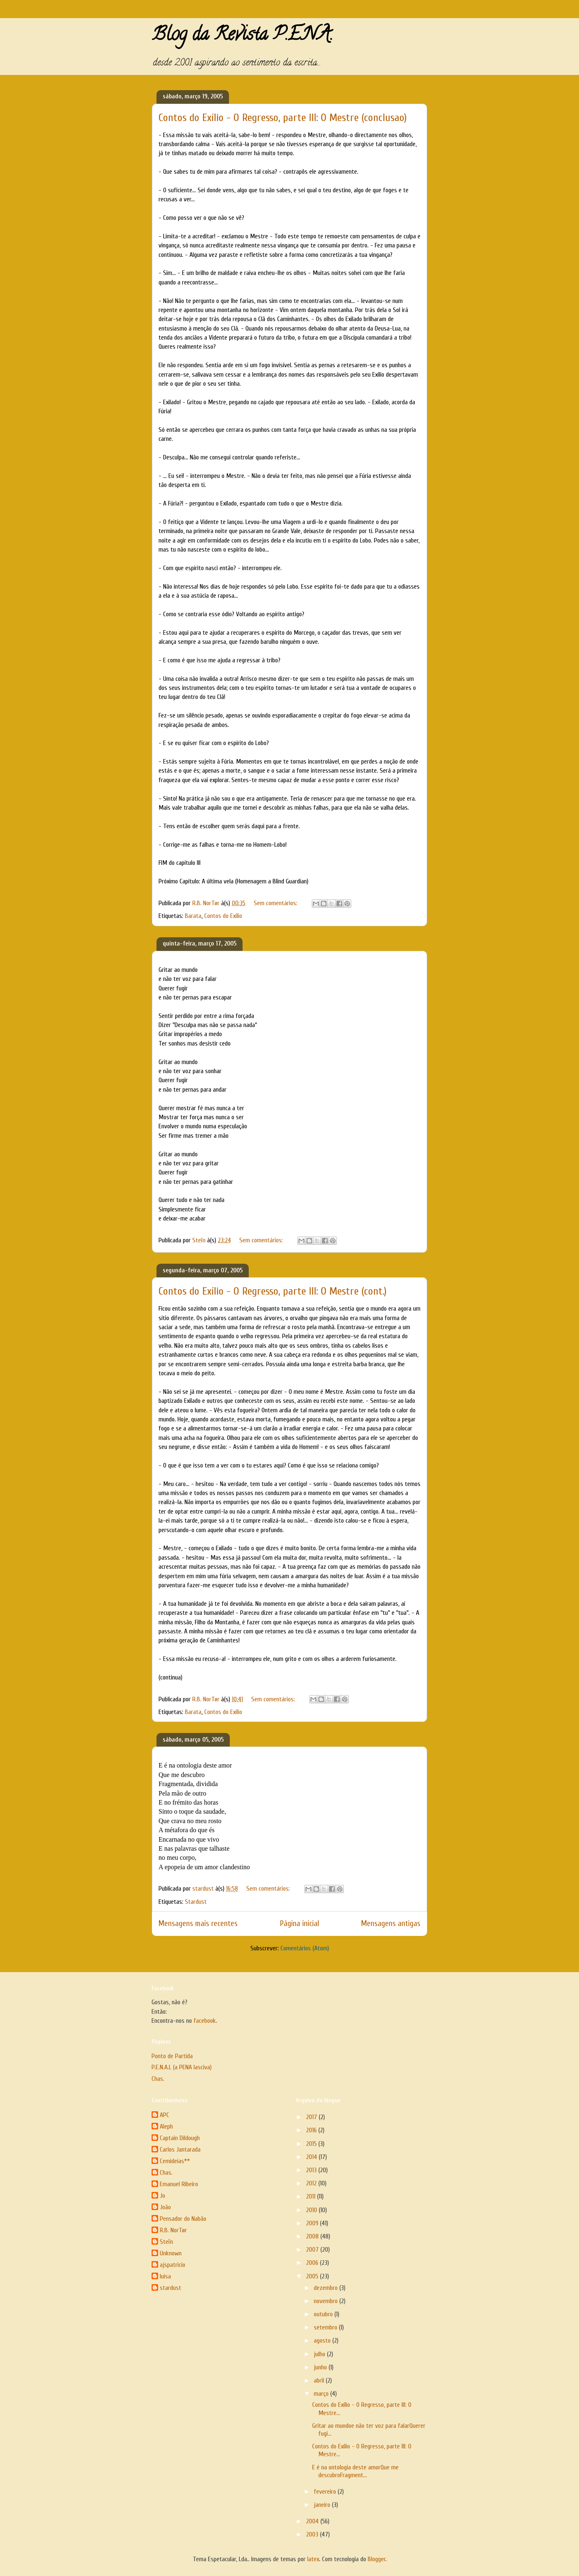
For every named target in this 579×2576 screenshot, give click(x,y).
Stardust (196, 1901)
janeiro (323, 2504)
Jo (162, 2195)
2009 (313, 2223)
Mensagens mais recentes (198, 1923)
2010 (312, 2210)
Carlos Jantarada (180, 2149)
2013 (312, 2170)
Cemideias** (175, 2161)
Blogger (376, 2559)
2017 (312, 2117)
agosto (323, 2340)
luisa (165, 2276)
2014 (312, 2157)
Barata (193, 916)
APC (164, 2115)
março (322, 2393)
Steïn (166, 2241)
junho (321, 2367)
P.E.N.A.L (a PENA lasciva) (182, 2067)
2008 (313, 2236)
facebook (205, 2020)
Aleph (166, 2126)
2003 (313, 2534)
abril (320, 2380)
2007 (313, 2249)
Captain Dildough (180, 2138)
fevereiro (326, 2491)
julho (320, 2354)
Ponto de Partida (172, 2056)
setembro (326, 2327)
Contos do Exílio (223, 916)
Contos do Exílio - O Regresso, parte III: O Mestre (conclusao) (283, 118)
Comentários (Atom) (304, 1948)
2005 (313, 2276)
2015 (312, 2143)
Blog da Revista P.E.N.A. (242, 36)
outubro (324, 2314)
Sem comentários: (276, 903)
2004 (313, 2521)
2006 (313, 2262)
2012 (312, 2183)
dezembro (326, 2288)
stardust (170, 2288)
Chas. (158, 2078)
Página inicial (299, 1923)
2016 (312, 2130)
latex (313, 2559)
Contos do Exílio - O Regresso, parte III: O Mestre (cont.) (273, 1291)
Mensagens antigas (390, 1923)
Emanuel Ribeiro (179, 2184)
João (165, 2207)
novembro (326, 2301)
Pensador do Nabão (183, 2218)
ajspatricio (172, 2265)
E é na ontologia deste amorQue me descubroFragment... (355, 2471)
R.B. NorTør (173, 2230)
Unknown (171, 2253)
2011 (311, 2196)
